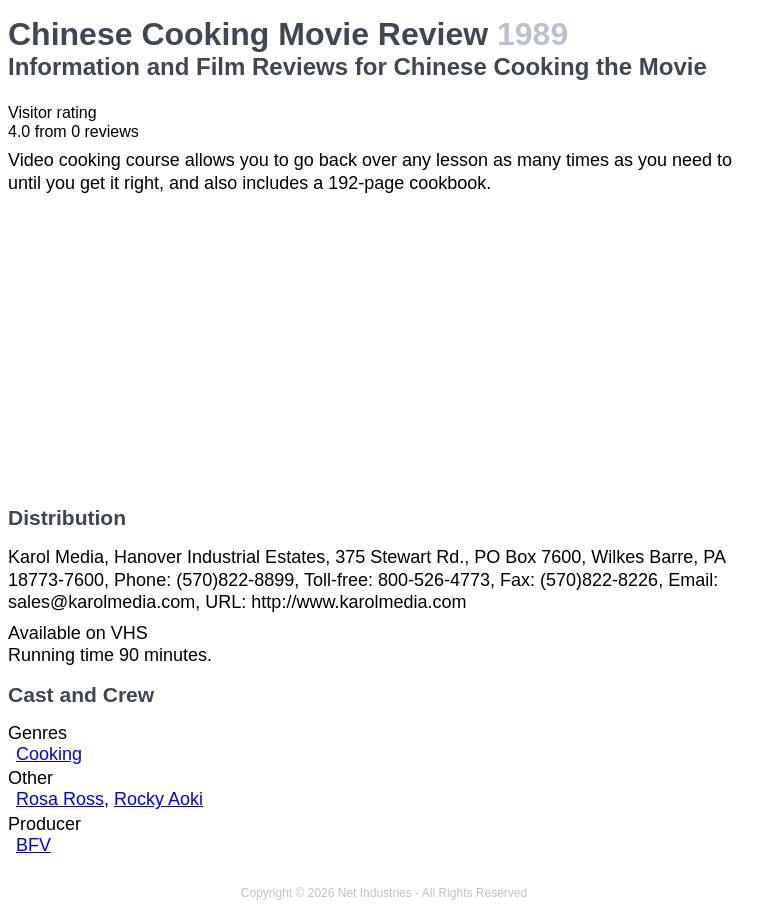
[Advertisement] (384, 350)
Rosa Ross (60, 799)
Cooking (49, 754)
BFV (33, 845)
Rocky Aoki (158, 799)
